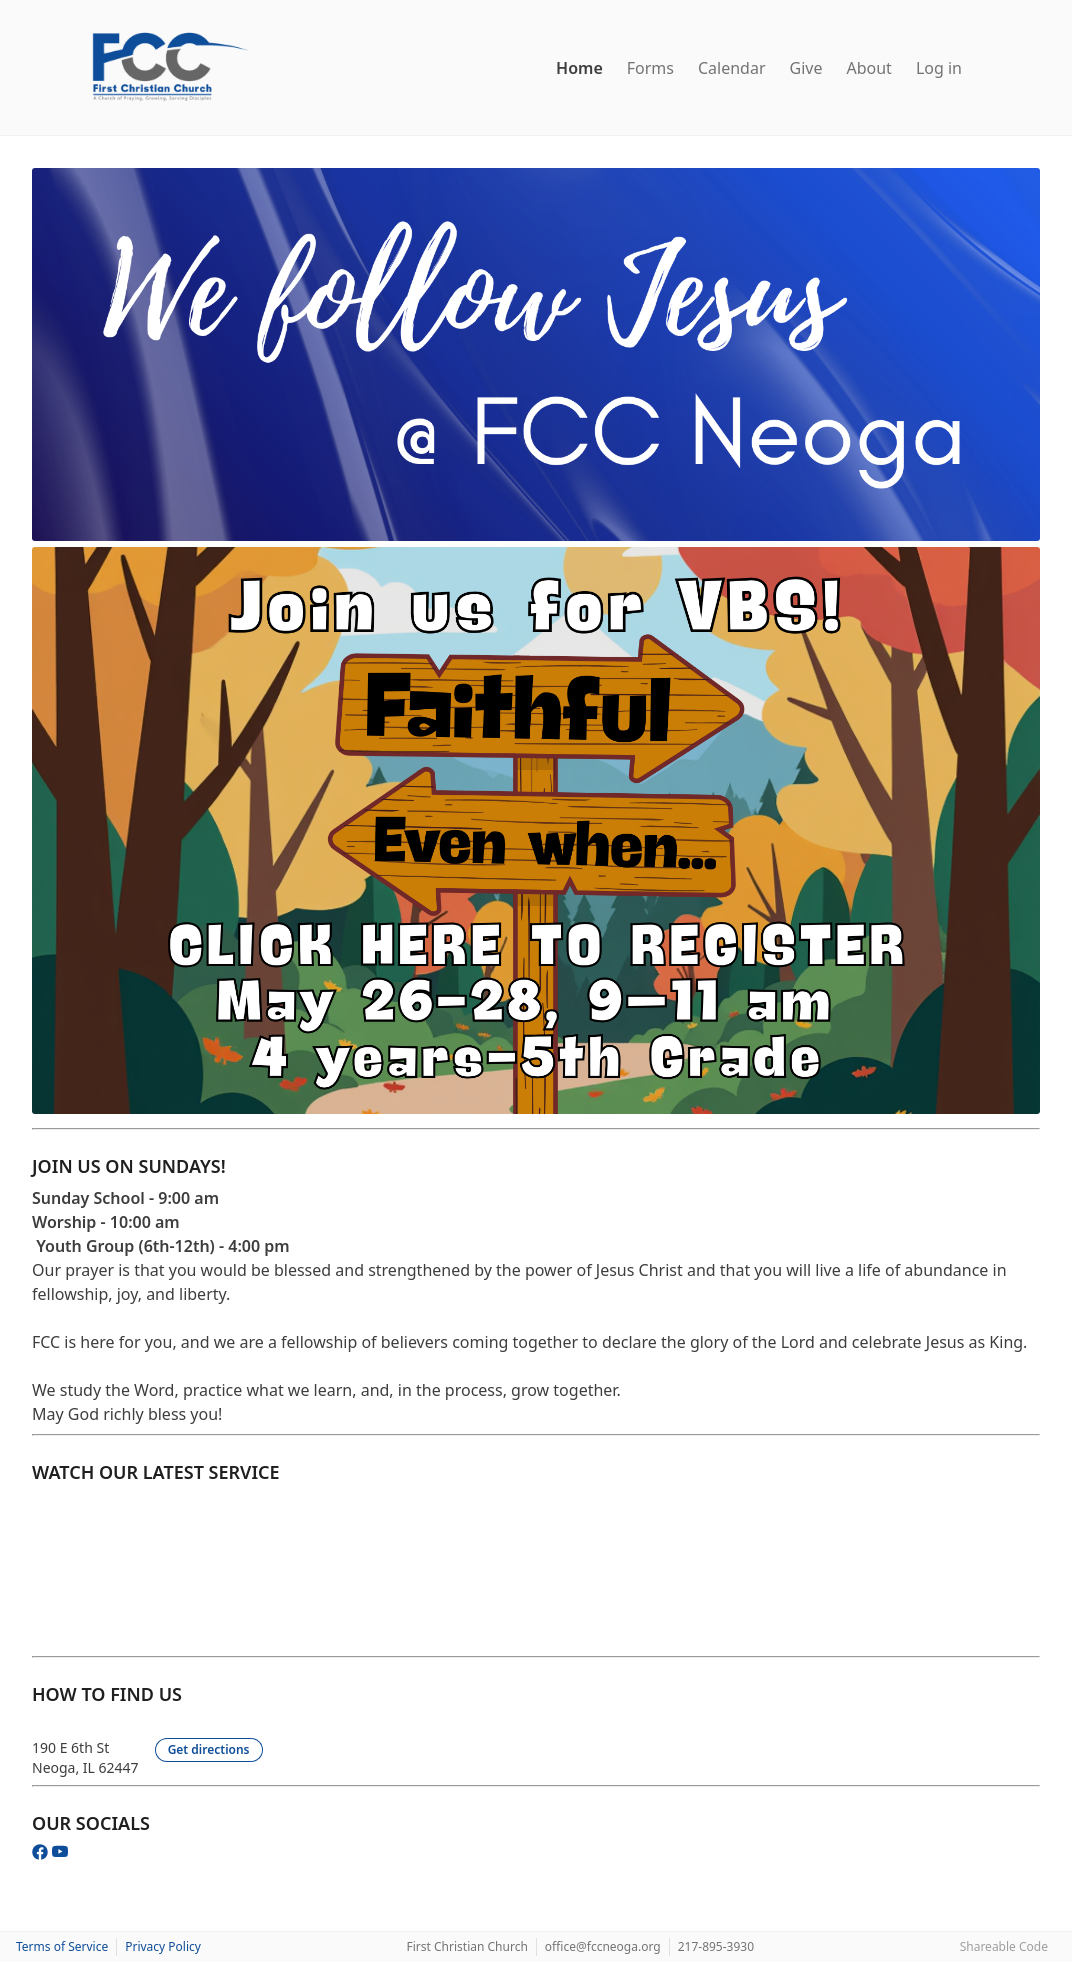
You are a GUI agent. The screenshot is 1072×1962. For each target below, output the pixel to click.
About (868, 68)
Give (806, 68)
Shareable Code (1004, 1946)
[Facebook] (42, 1855)
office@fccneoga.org (603, 1946)
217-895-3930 (716, 1946)
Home (579, 68)
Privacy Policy (163, 1946)
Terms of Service (62, 1946)
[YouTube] (60, 1855)
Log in (939, 68)
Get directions (209, 1749)
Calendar (732, 68)
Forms (650, 68)
